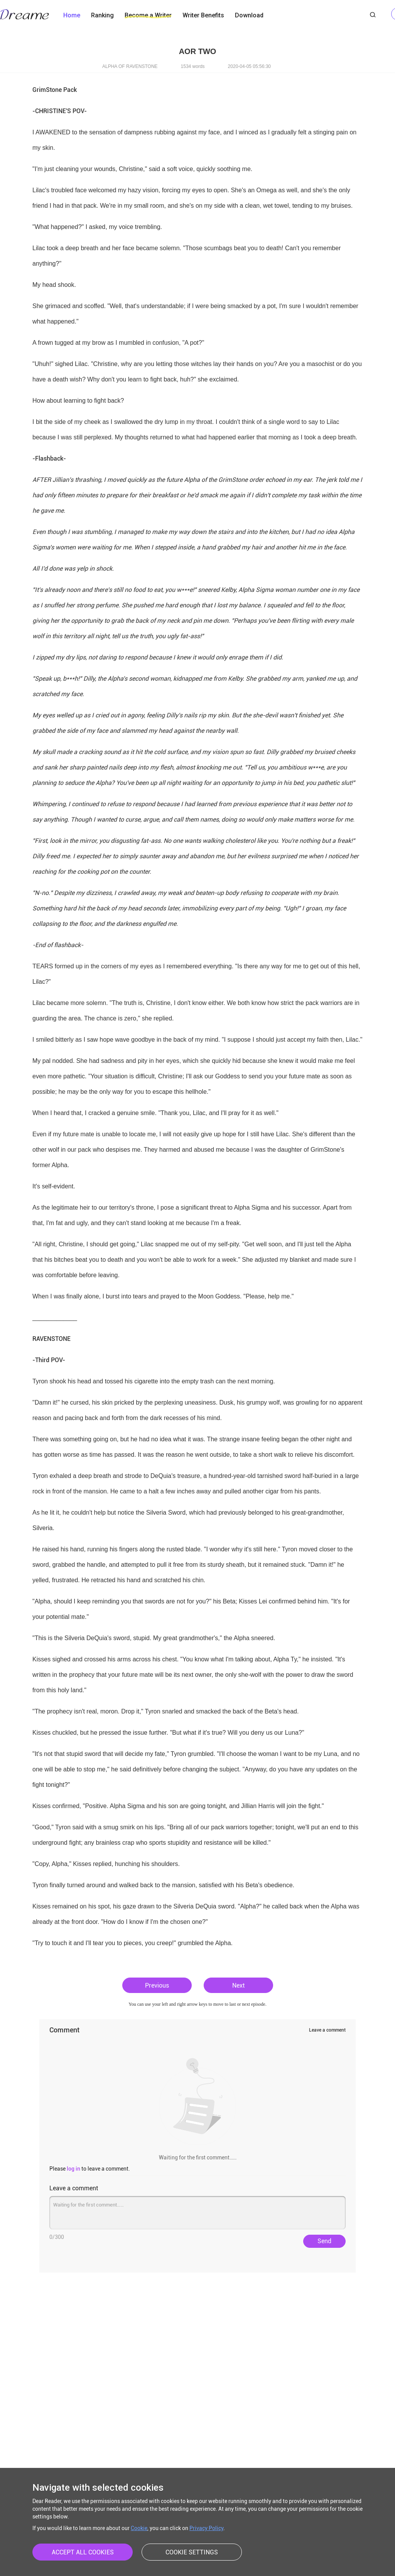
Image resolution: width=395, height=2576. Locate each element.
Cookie (139, 2528)
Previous (157, 1985)
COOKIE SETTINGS (191, 2552)
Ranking (102, 15)
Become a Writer (148, 15)
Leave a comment (327, 2030)
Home (71, 15)
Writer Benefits (203, 15)
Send (324, 2241)
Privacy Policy (206, 2528)
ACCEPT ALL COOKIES (83, 2552)
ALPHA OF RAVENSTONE (130, 66)
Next (238, 1985)
